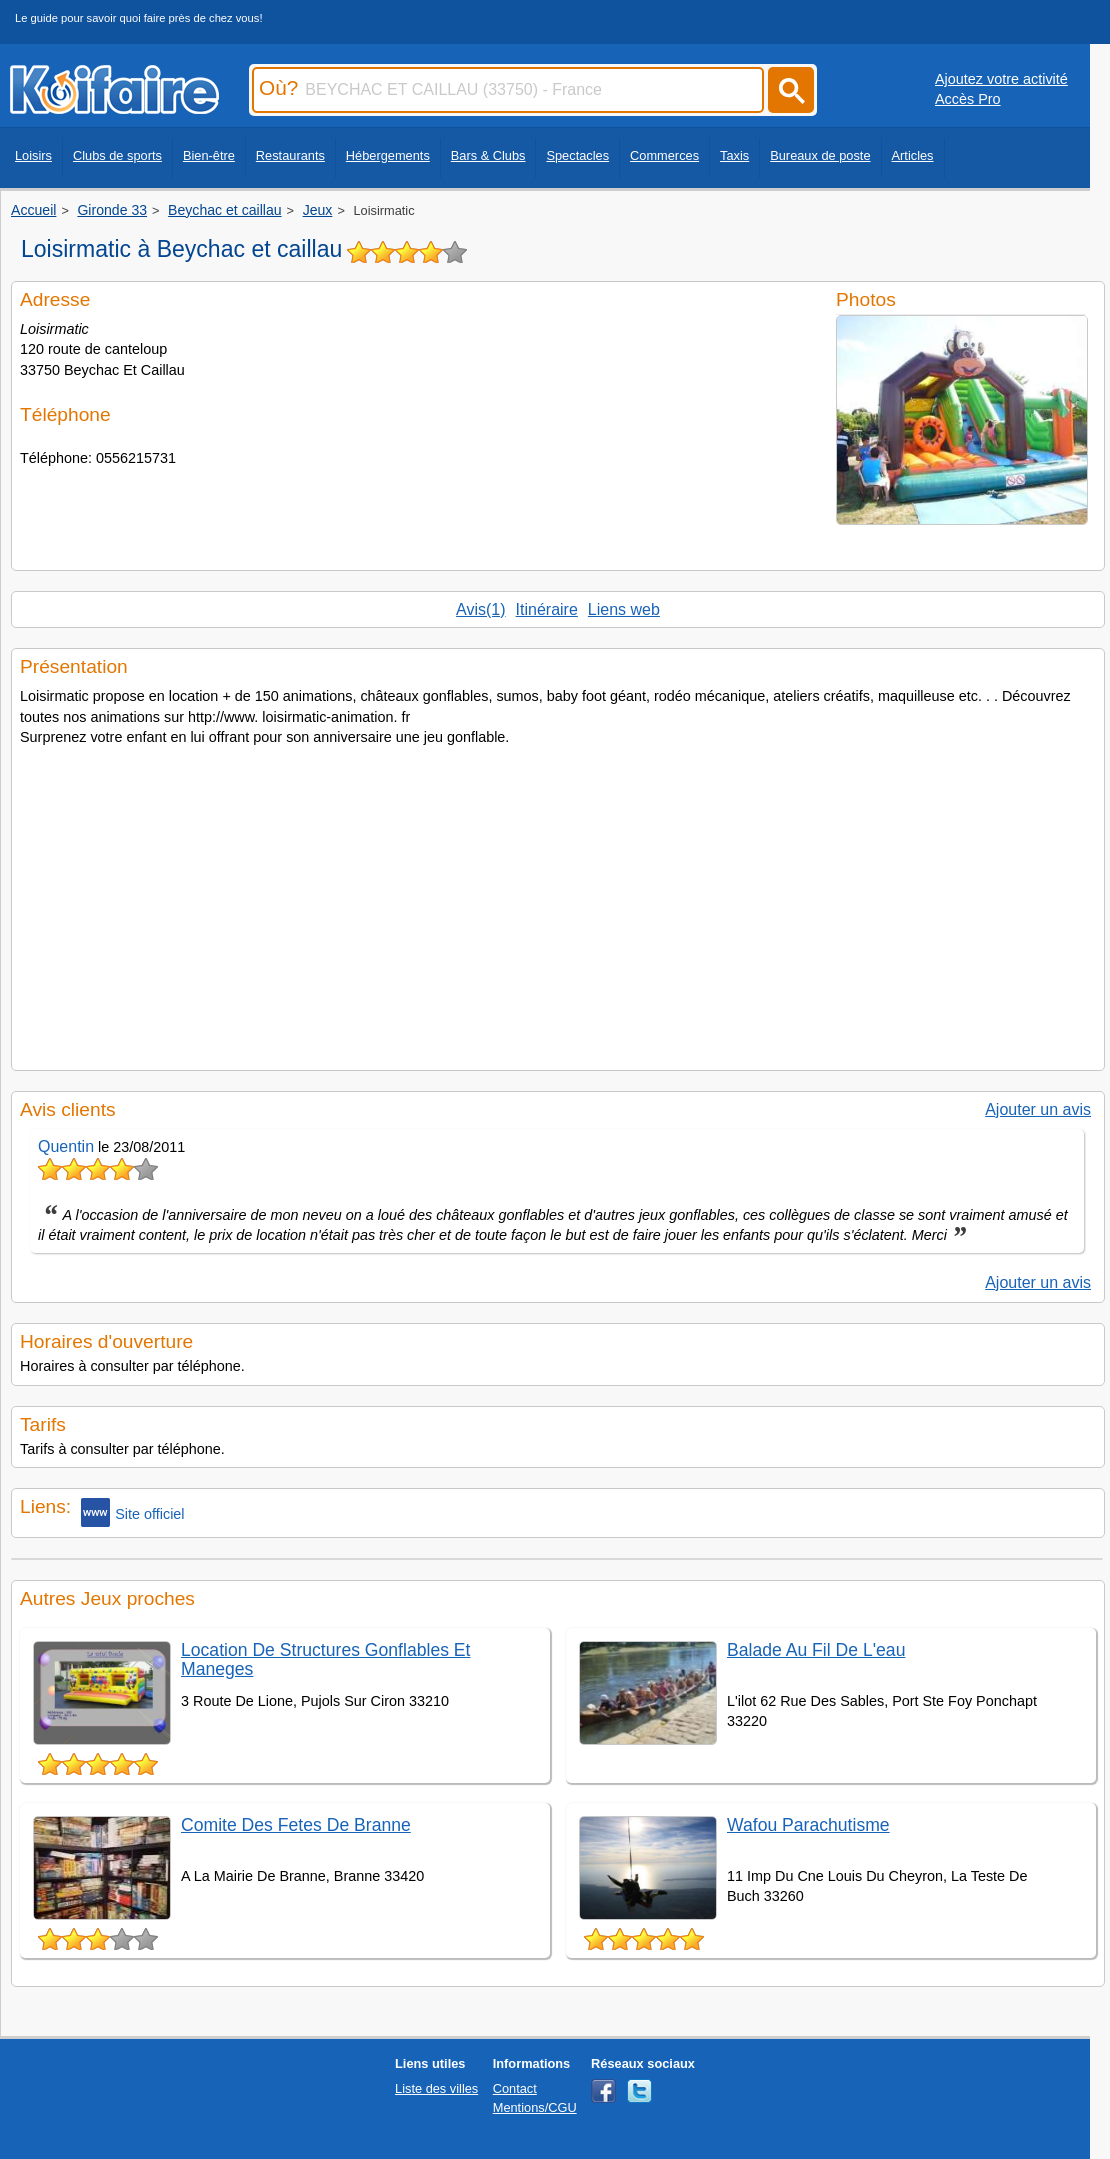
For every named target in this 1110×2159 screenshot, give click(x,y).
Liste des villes (436, 2088)
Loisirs (33, 155)
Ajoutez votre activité (1001, 79)
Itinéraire (547, 609)
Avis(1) (481, 609)
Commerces (664, 155)
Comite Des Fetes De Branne (296, 1825)
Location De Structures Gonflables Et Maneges (325, 1659)
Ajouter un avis (1038, 1109)
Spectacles (577, 155)
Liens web (624, 609)
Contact (515, 2088)
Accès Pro (968, 99)
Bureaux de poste (820, 155)
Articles (913, 155)
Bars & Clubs (488, 155)
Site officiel (132, 1512)
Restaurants (290, 155)
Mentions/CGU (535, 2107)
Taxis (734, 155)
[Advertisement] (558, 902)
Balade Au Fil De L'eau (816, 1650)
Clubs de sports (117, 155)
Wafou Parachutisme (808, 1825)
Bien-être (209, 155)
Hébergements (388, 155)
